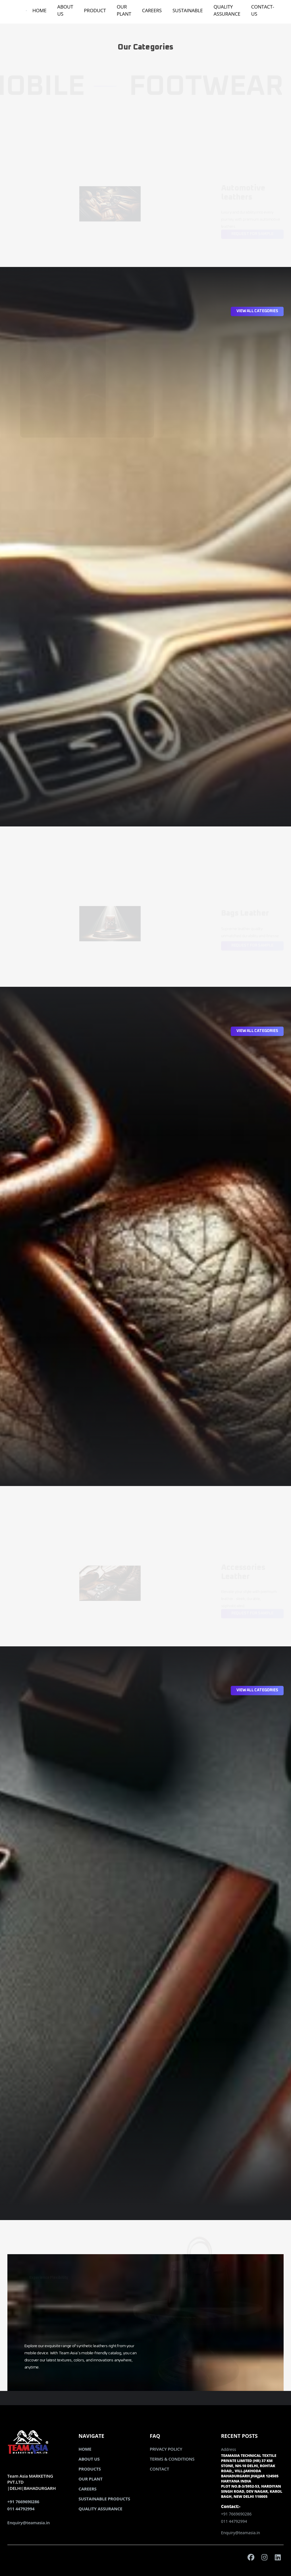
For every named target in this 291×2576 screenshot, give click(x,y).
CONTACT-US (262, 10)
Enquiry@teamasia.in (28, 2522)
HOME (39, 10)
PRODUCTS (89, 2469)
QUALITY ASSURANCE (227, 10)
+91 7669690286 (23, 2501)
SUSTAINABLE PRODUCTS (104, 2499)
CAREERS (152, 10)
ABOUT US (65, 10)
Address (228, 2449)
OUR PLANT (124, 10)
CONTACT (159, 2469)
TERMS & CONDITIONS (172, 2459)
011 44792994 (21, 2508)
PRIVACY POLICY (166, 2449)
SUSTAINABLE (187, 10)
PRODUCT (95, 10)
